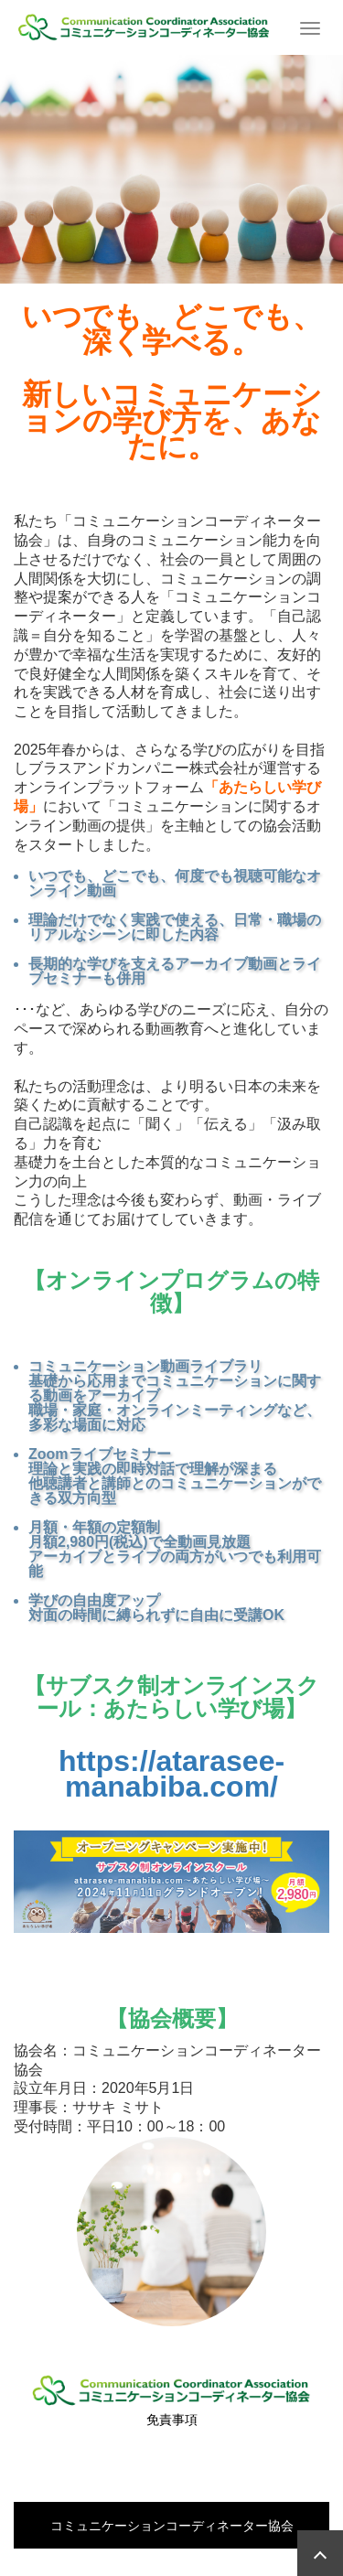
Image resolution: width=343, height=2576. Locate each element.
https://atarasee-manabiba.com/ (171, 1773)
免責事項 (172, 2419)
